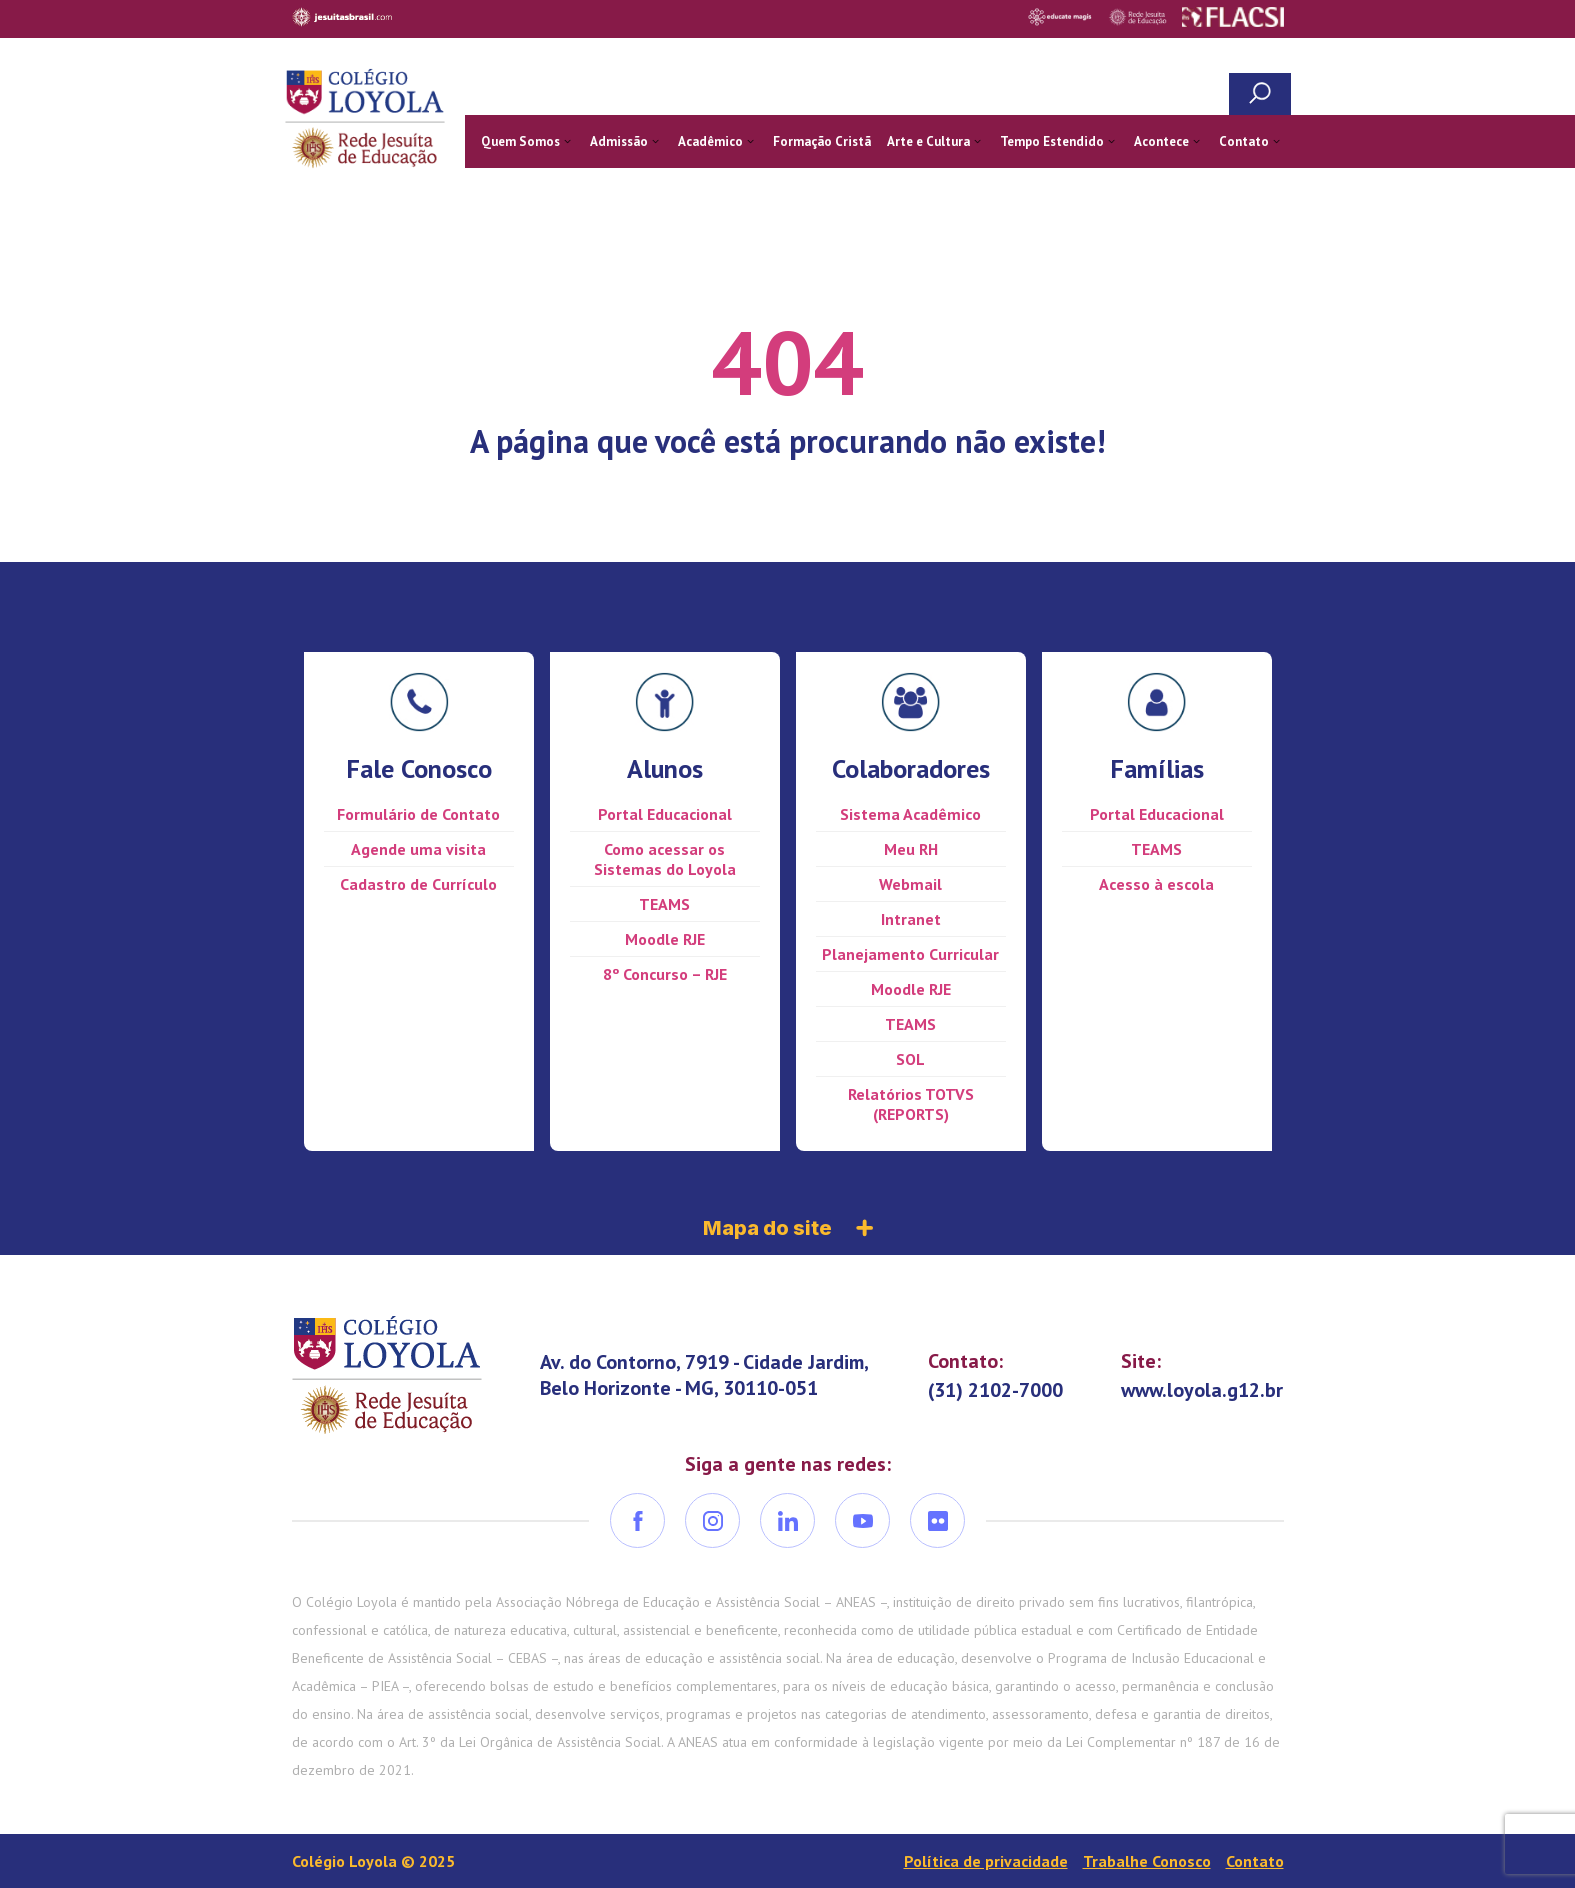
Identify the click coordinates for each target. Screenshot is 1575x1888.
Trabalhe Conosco (1147, 1861)
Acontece (1161, 141)
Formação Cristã (822, 141)
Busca (1260, 94)
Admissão (619, 141)
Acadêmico (710, 141)
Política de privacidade (986, 1861)
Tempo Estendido (1052, 141)
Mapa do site (788, 1228)
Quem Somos (520, 141)
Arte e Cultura (928, 141)
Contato (1244, 141)
